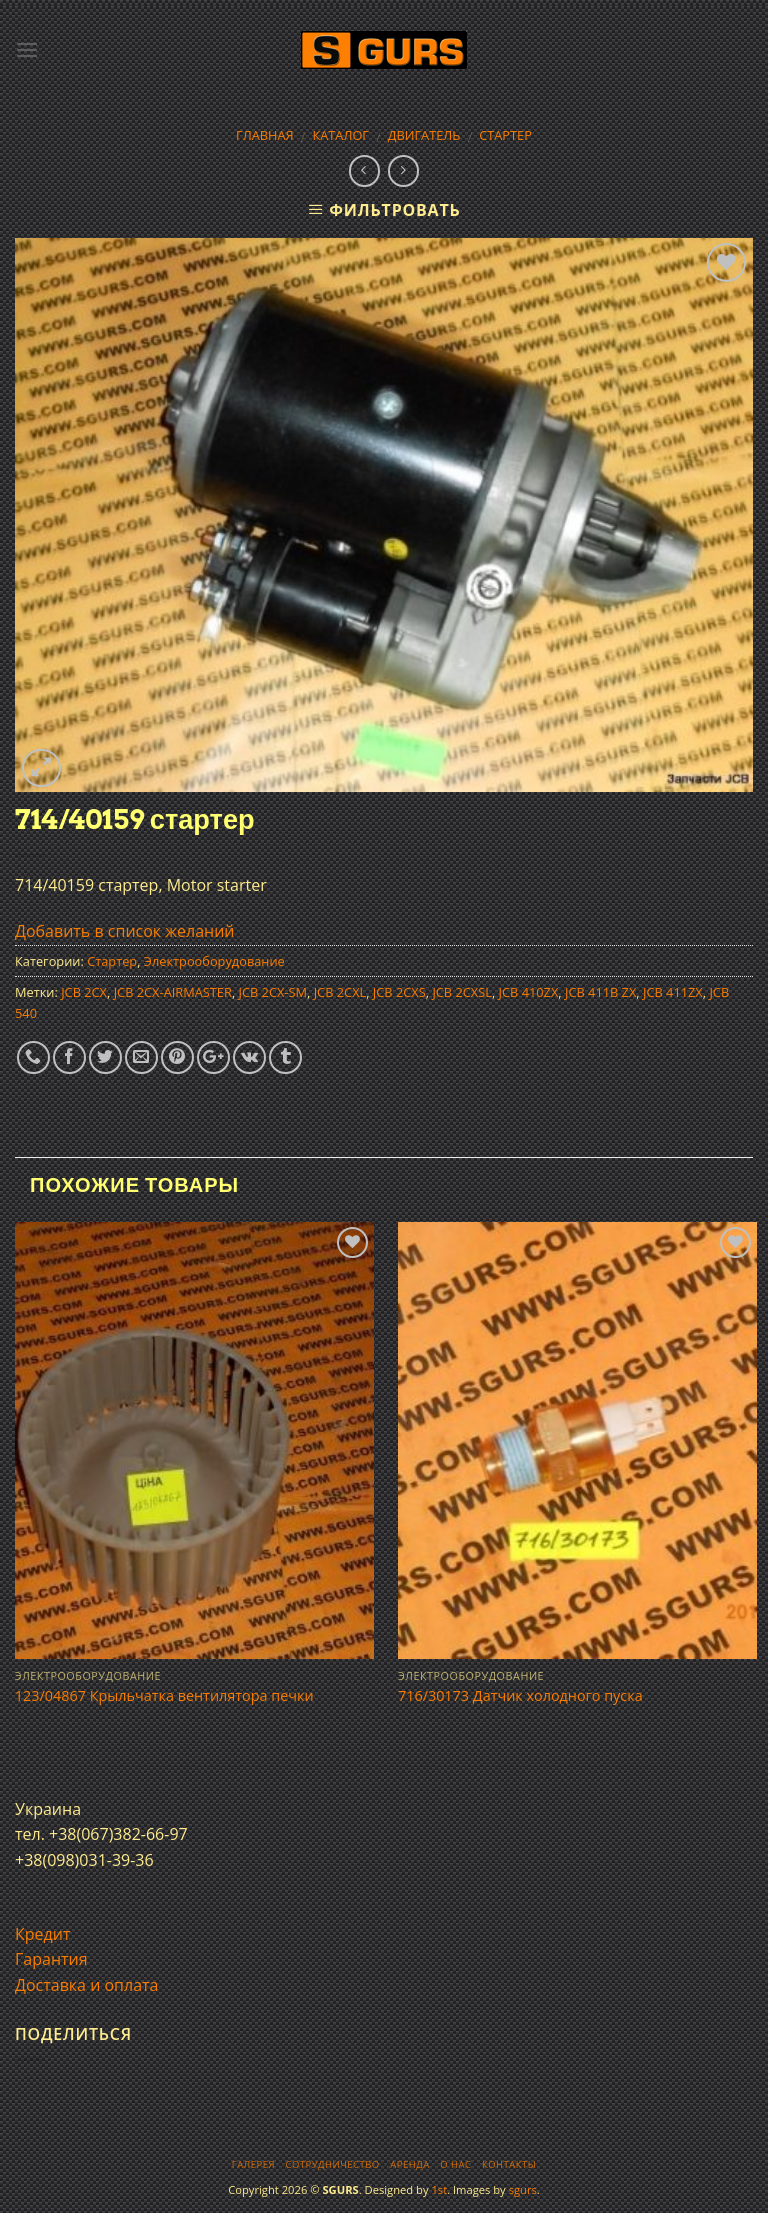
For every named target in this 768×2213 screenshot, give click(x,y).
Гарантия (51, 1959)
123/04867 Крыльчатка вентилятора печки (164, 1696)
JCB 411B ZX (600, 992)
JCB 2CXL (340, 992)
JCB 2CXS (399, 992)
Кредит (42, 1934)
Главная (265, 135)
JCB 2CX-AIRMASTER (173, 992)
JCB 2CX (84, 992)
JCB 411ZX (673, 992)
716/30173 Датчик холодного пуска (520, 1696)
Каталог (340, 135)
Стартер (505, 135)
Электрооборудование (214, 961)
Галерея (253, 2164)
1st (439, 2189)
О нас (455, 2164)
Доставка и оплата (87, 1985)
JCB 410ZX (529, 992)
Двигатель (424, 135)
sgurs (523, 2189)
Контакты (509, 2164)
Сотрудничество (333, 2164)
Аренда (409, 2164)
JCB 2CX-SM (273, 992)
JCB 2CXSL (462, 992)
